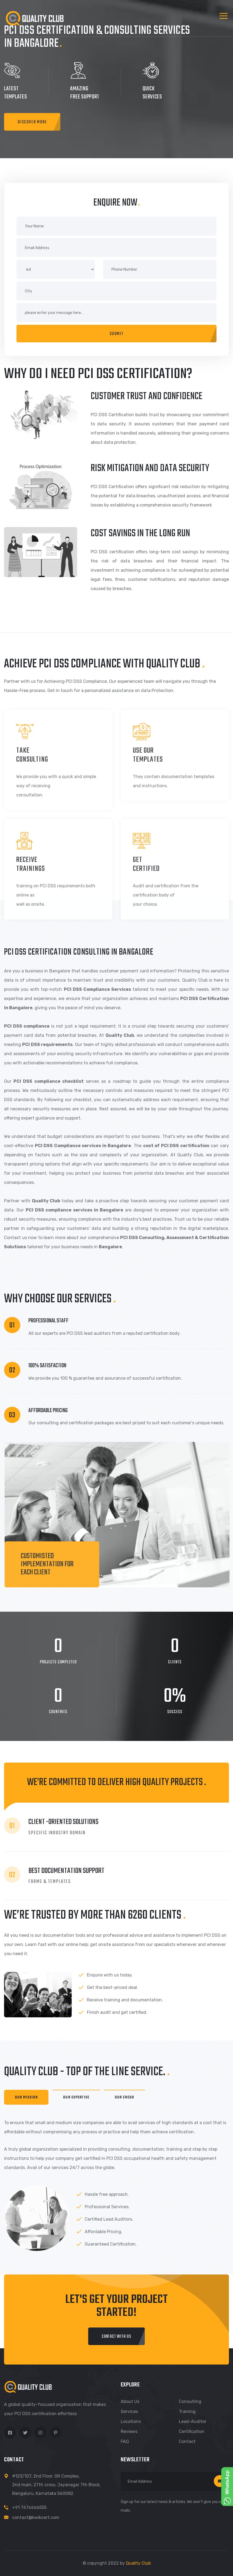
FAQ (125, 2441)
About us (130, 2401)
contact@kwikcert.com (35, 2517)
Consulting (190, 2401)
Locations (131, 2421)
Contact (187, 2441)
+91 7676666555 (29, 2507)
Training (187, 2411)
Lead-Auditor (192, 2421)
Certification (191, 2431)
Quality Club (138, 2563)
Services (129, 2411)
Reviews (129, 2431)
